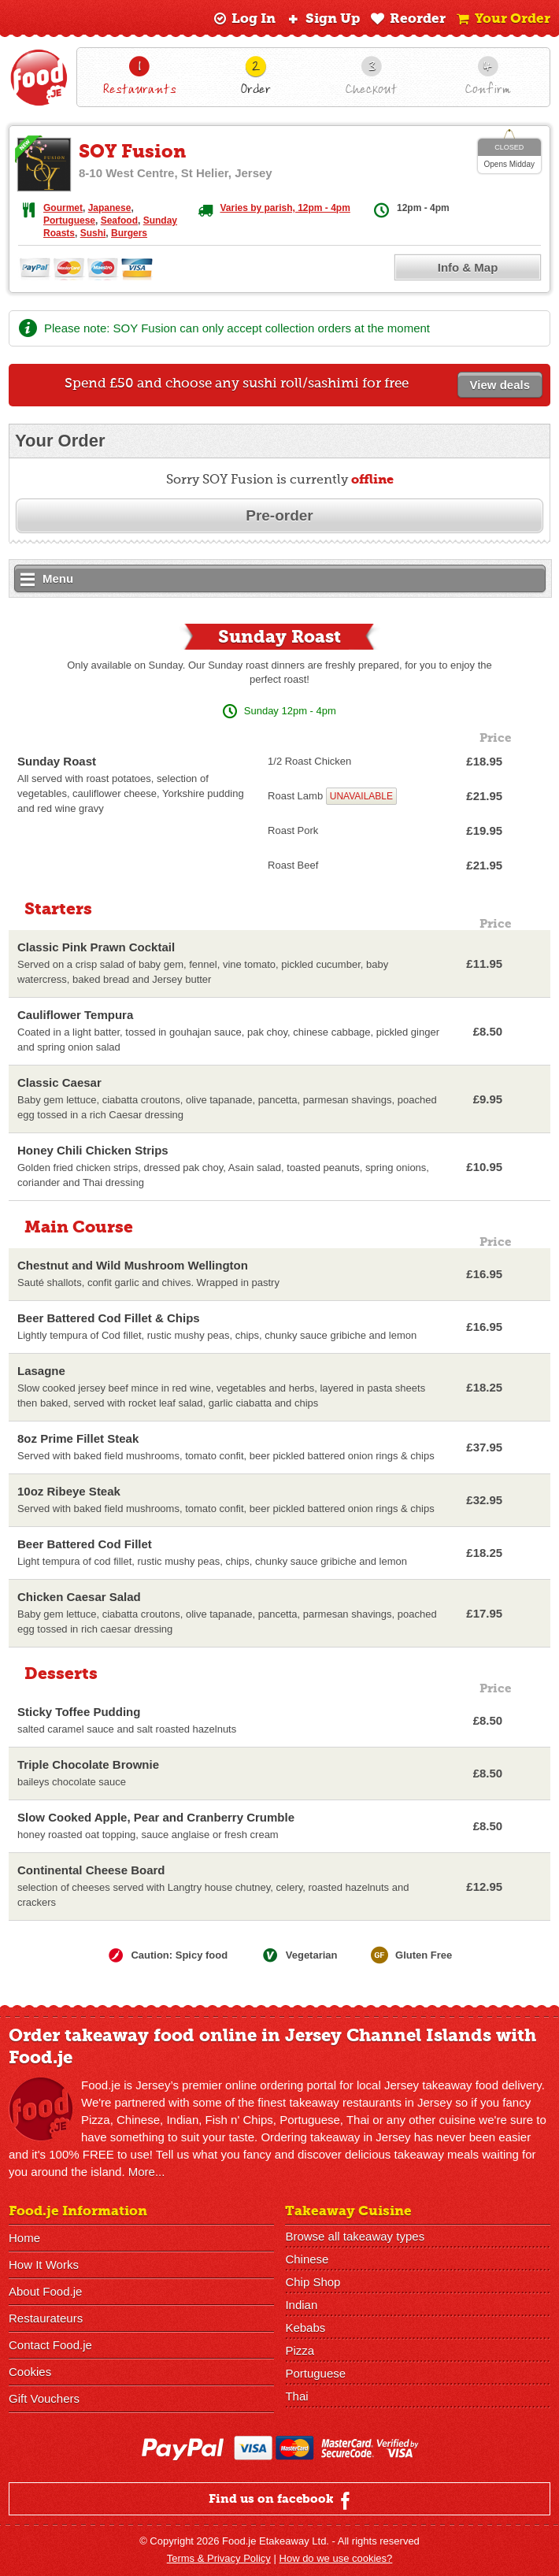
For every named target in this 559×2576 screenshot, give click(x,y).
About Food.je (45, 2291)
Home (24, 2237)
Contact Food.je (50, 2345)
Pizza (299, 2350)
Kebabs (305, 2327)
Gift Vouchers (44, 2398)
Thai (296, 2396)
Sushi (93, 233)
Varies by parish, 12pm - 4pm (285, 207)
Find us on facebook (281, 2500)
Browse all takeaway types (354, 2236)
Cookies (30, 2371)
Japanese (109, 207)
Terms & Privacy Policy (219, 2558)
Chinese (306, 2259)
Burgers (129, 233)
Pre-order (279, 515)
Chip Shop (312, 2282)
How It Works (44, 2264)
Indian (301, 2304)
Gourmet (63, 207)
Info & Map (468, 267)
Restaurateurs (46, 2318)
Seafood (119, 220)
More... (146, 2171)
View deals (500, 384)
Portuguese (69, 220)
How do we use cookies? (336, 2558)
